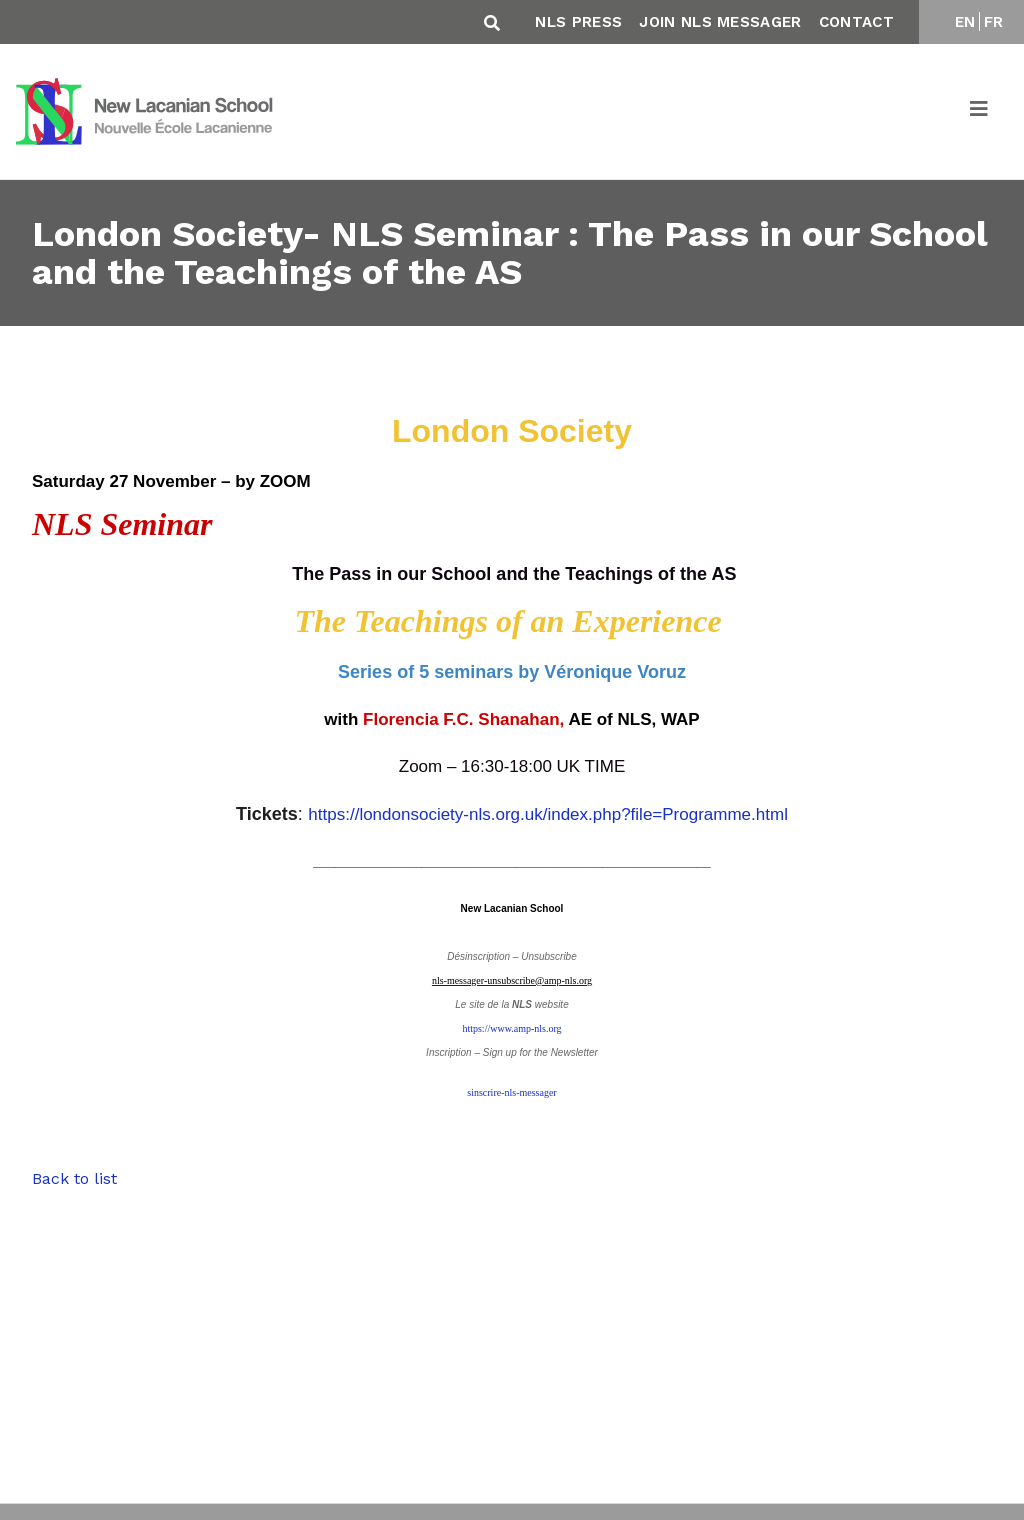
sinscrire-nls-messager (511, 1092)
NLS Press (578, 22)
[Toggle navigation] (980, 112)
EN (965, 22)
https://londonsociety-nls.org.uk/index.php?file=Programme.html (548, 814)
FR (994, 22)
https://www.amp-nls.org (511, 1028)
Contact (856, 22)
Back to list (74, 1178)
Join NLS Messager (720, 22)
